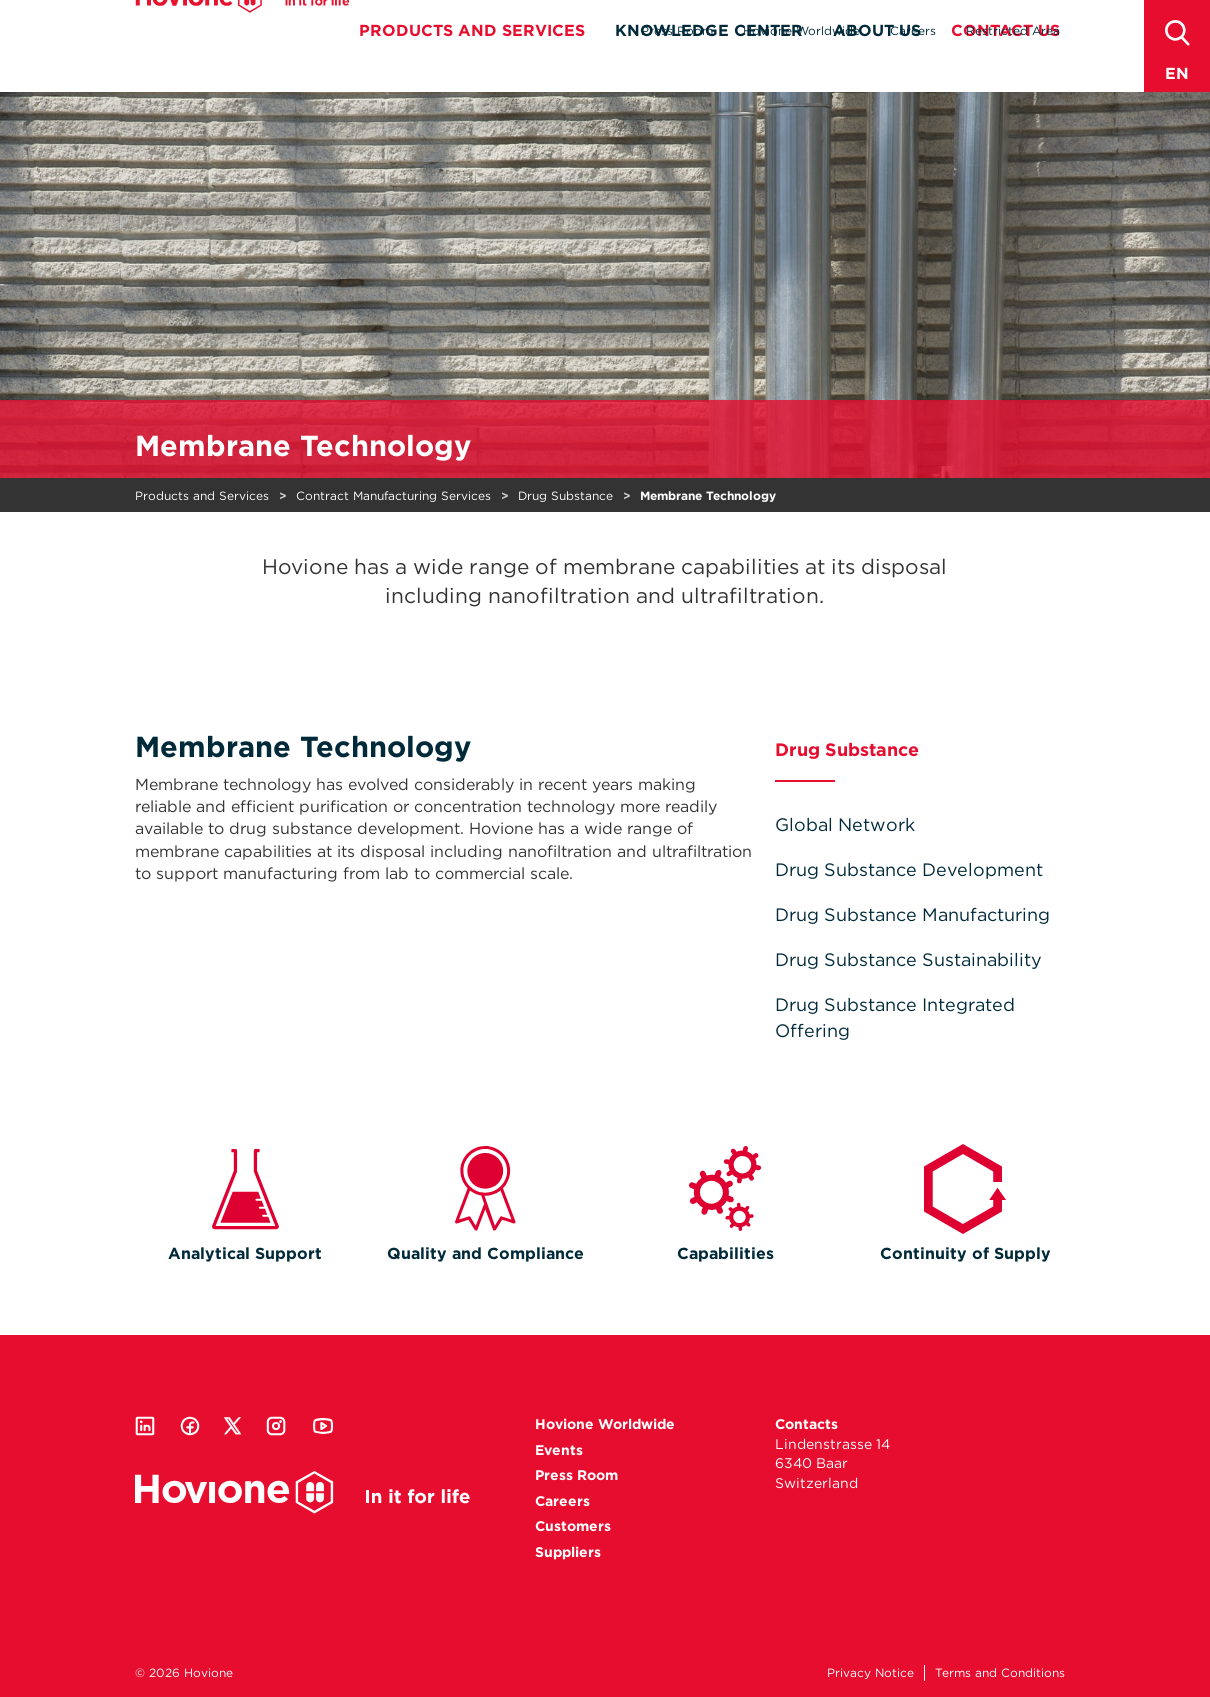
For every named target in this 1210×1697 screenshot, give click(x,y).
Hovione (242, 34)
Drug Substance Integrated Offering (895, 1017)
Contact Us (1005, 66)
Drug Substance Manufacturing (912, 914)
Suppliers (568, 1552)
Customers (573, 1526)
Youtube (323, 1426)
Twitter (233, 1426)
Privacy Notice (870, 1672)
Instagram (276, 1426)
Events (559, 1450)
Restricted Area (1013, 30)
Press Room (677, 30)
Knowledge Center (709, 66)
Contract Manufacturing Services (393, 495)
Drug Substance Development (909, 869)
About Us (877, 66)
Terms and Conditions (1000, 1672)
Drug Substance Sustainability (908, 959)
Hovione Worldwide (801, 30)
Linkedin (145, 1426)
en (1177, 73)
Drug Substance (565, 495)
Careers (913, 30)
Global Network (845, 824)
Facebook (190, 1426)
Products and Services (472, 66)
